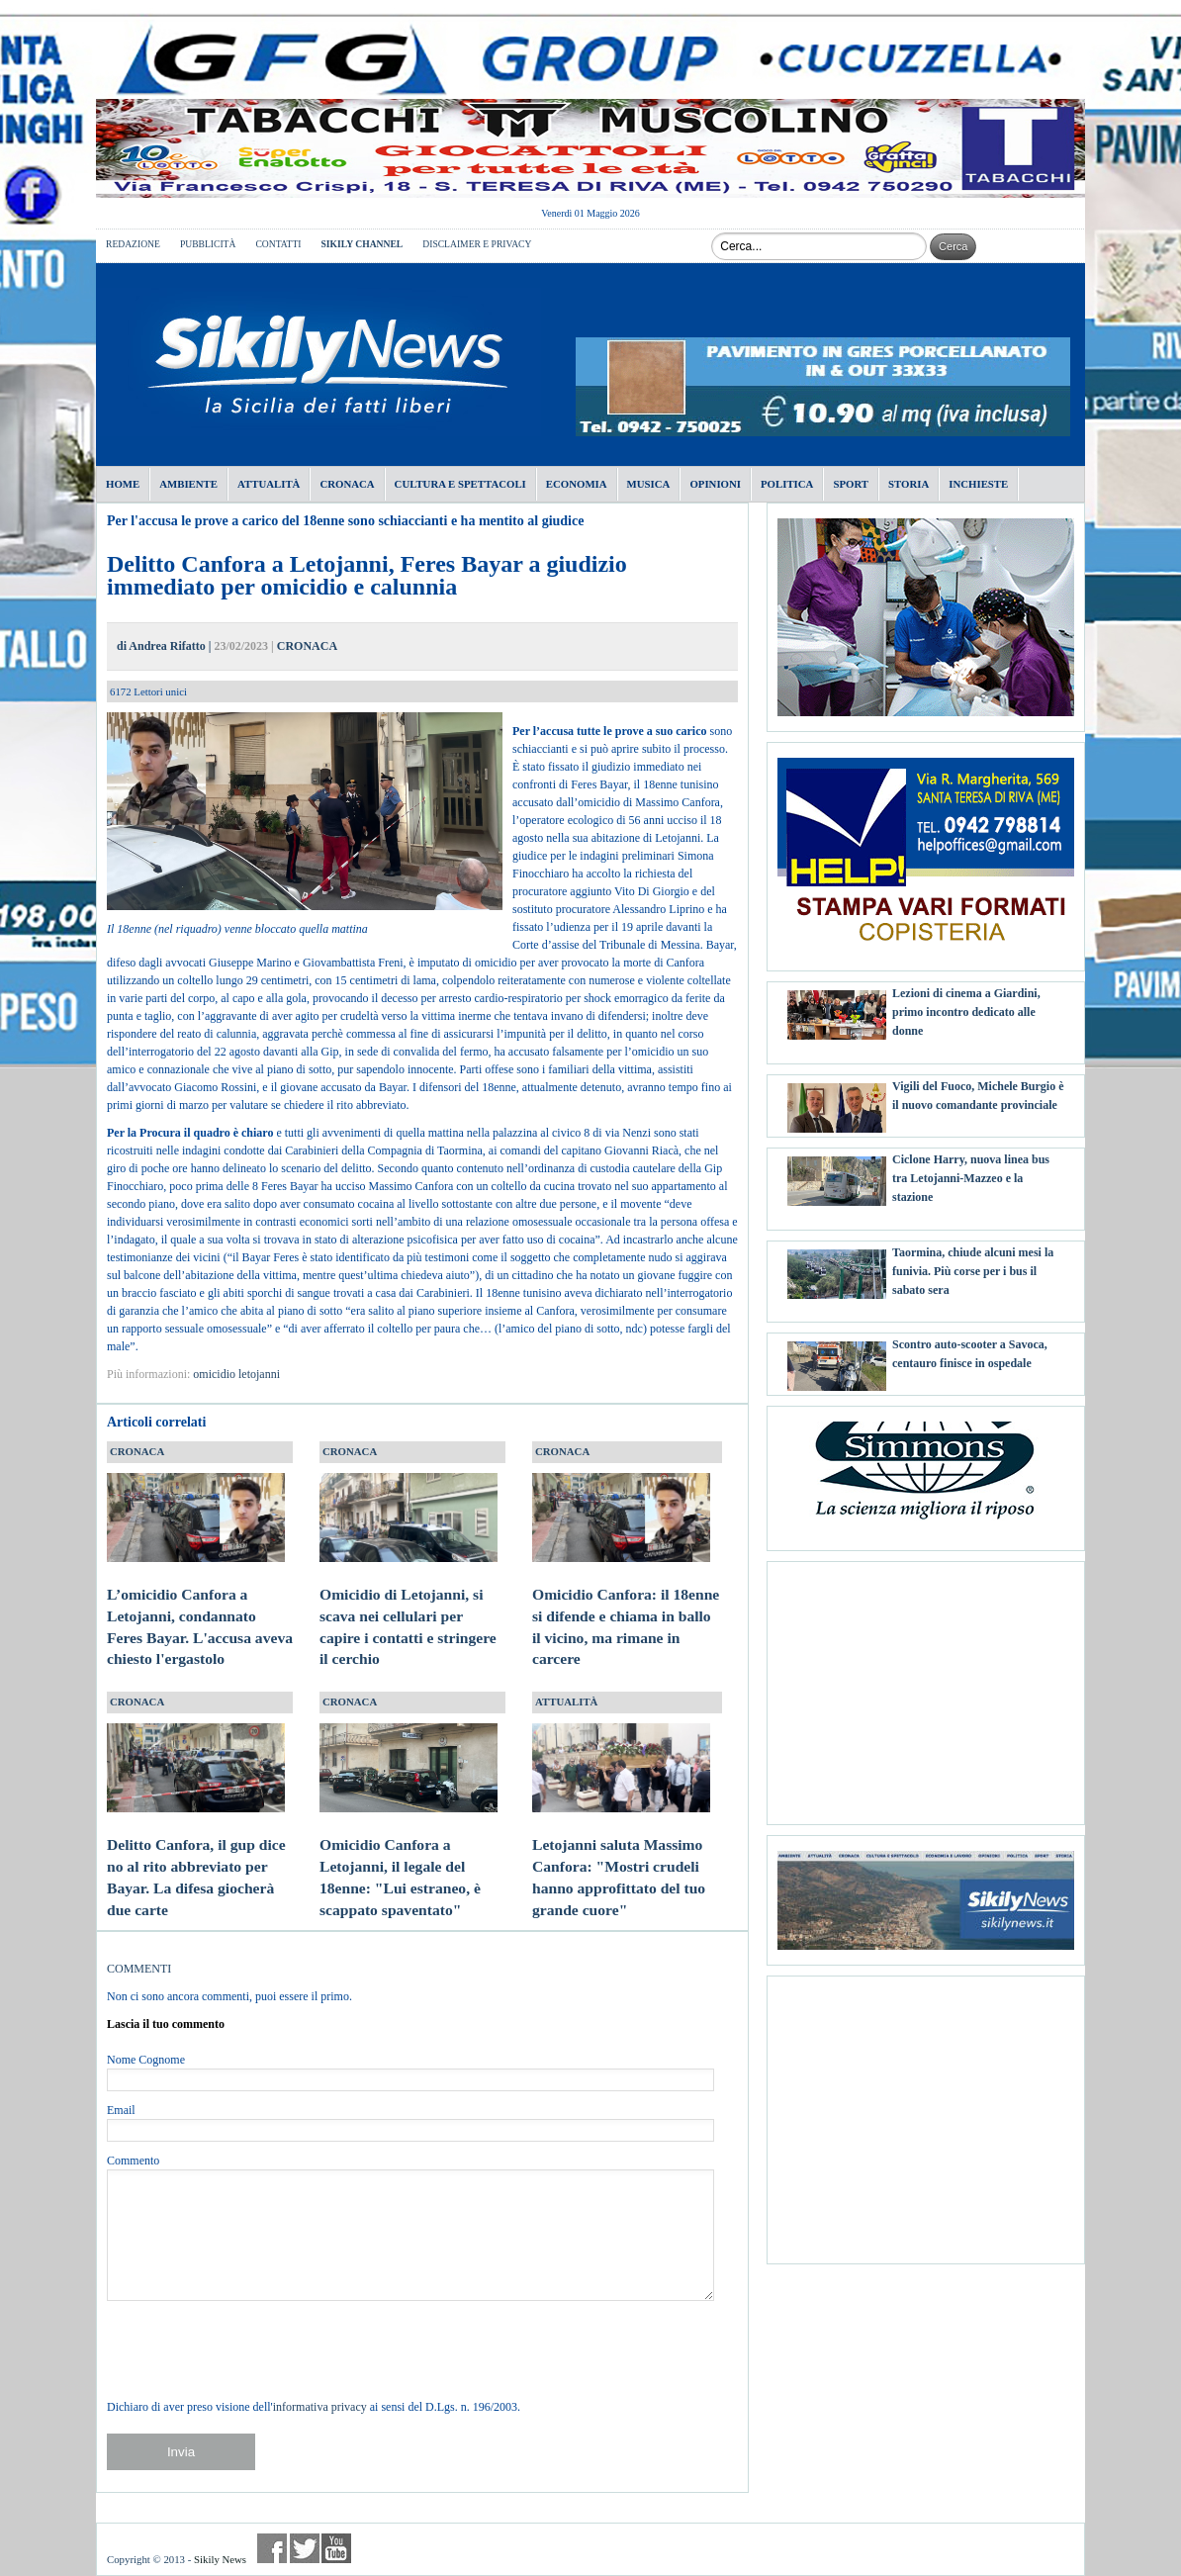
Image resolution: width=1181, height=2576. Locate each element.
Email (121, 2110)
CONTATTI (278, 243)
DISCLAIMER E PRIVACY (476, 243)
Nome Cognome (146, 2060)
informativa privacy (320, 2407)
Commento (133, 2160)
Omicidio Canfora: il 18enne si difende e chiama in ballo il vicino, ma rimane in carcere (625, 1607)
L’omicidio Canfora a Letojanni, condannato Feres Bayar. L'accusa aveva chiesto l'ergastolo (200, 1607)
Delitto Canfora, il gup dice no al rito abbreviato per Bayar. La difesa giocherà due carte (196, 1857)
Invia (181, 2451)
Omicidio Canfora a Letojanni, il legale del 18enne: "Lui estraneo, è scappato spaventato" (408, 1857)
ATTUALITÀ (566, 1701)
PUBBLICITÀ (208, 243)
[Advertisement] (925, 1685)
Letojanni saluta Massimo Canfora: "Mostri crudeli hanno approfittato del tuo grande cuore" (621, 1857)
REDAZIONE (133, 243)
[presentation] (257, 2349)
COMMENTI (139, 1969)
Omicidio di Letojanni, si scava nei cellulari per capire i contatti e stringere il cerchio (408, 1607)
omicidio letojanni (236, 1374)
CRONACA (307, 646)
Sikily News (220, 2559)
